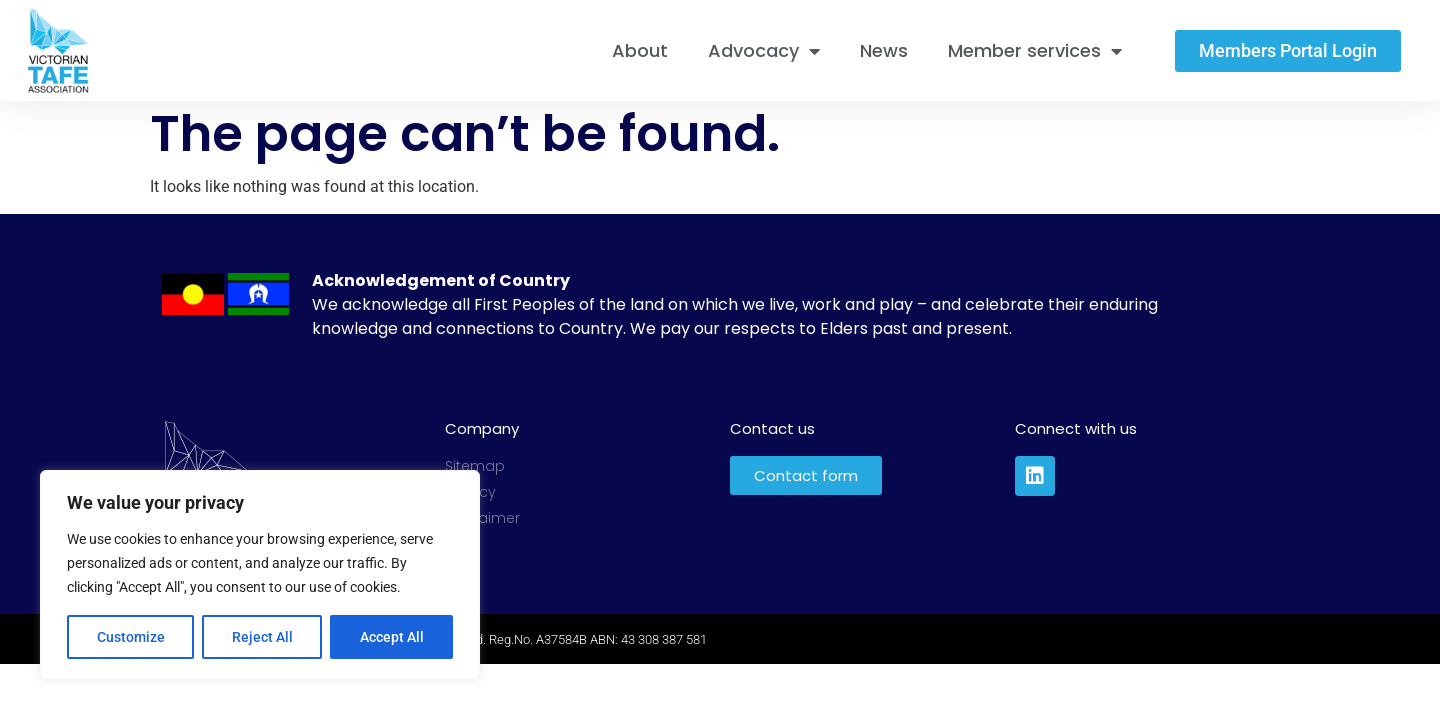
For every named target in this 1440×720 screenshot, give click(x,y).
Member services (1035, 51)
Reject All (262, 637)
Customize (131, 637)
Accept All (392, 637)
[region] (260, 575)
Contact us (772, 428)
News (884, 50)
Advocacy (764, 51)
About (640, 50)
